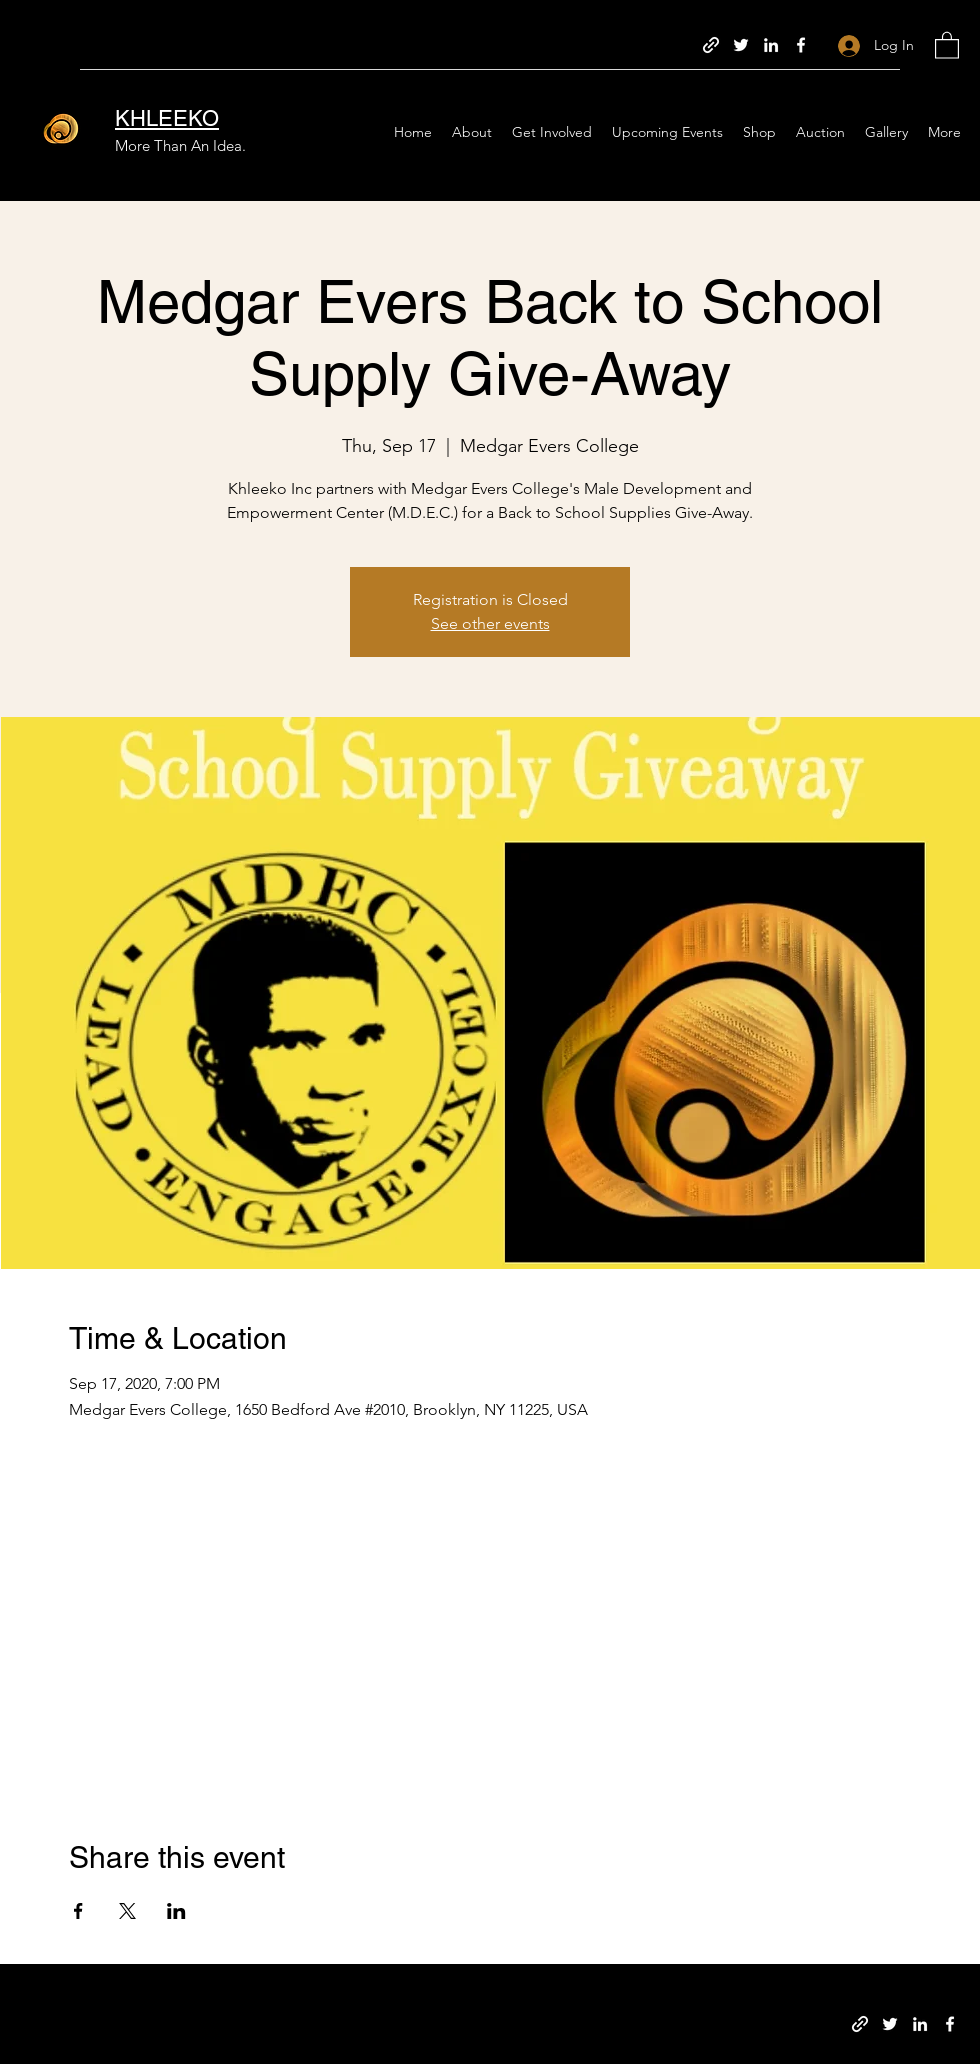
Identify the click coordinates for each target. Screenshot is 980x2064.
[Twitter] (741, 45)
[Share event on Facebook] (78, 1911)
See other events (490, 623)
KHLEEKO (167, 118)
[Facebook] (801, 45)
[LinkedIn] (771, 45)
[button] (947, 44)
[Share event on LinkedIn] (176, 1911)
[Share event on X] (127, 1911)
